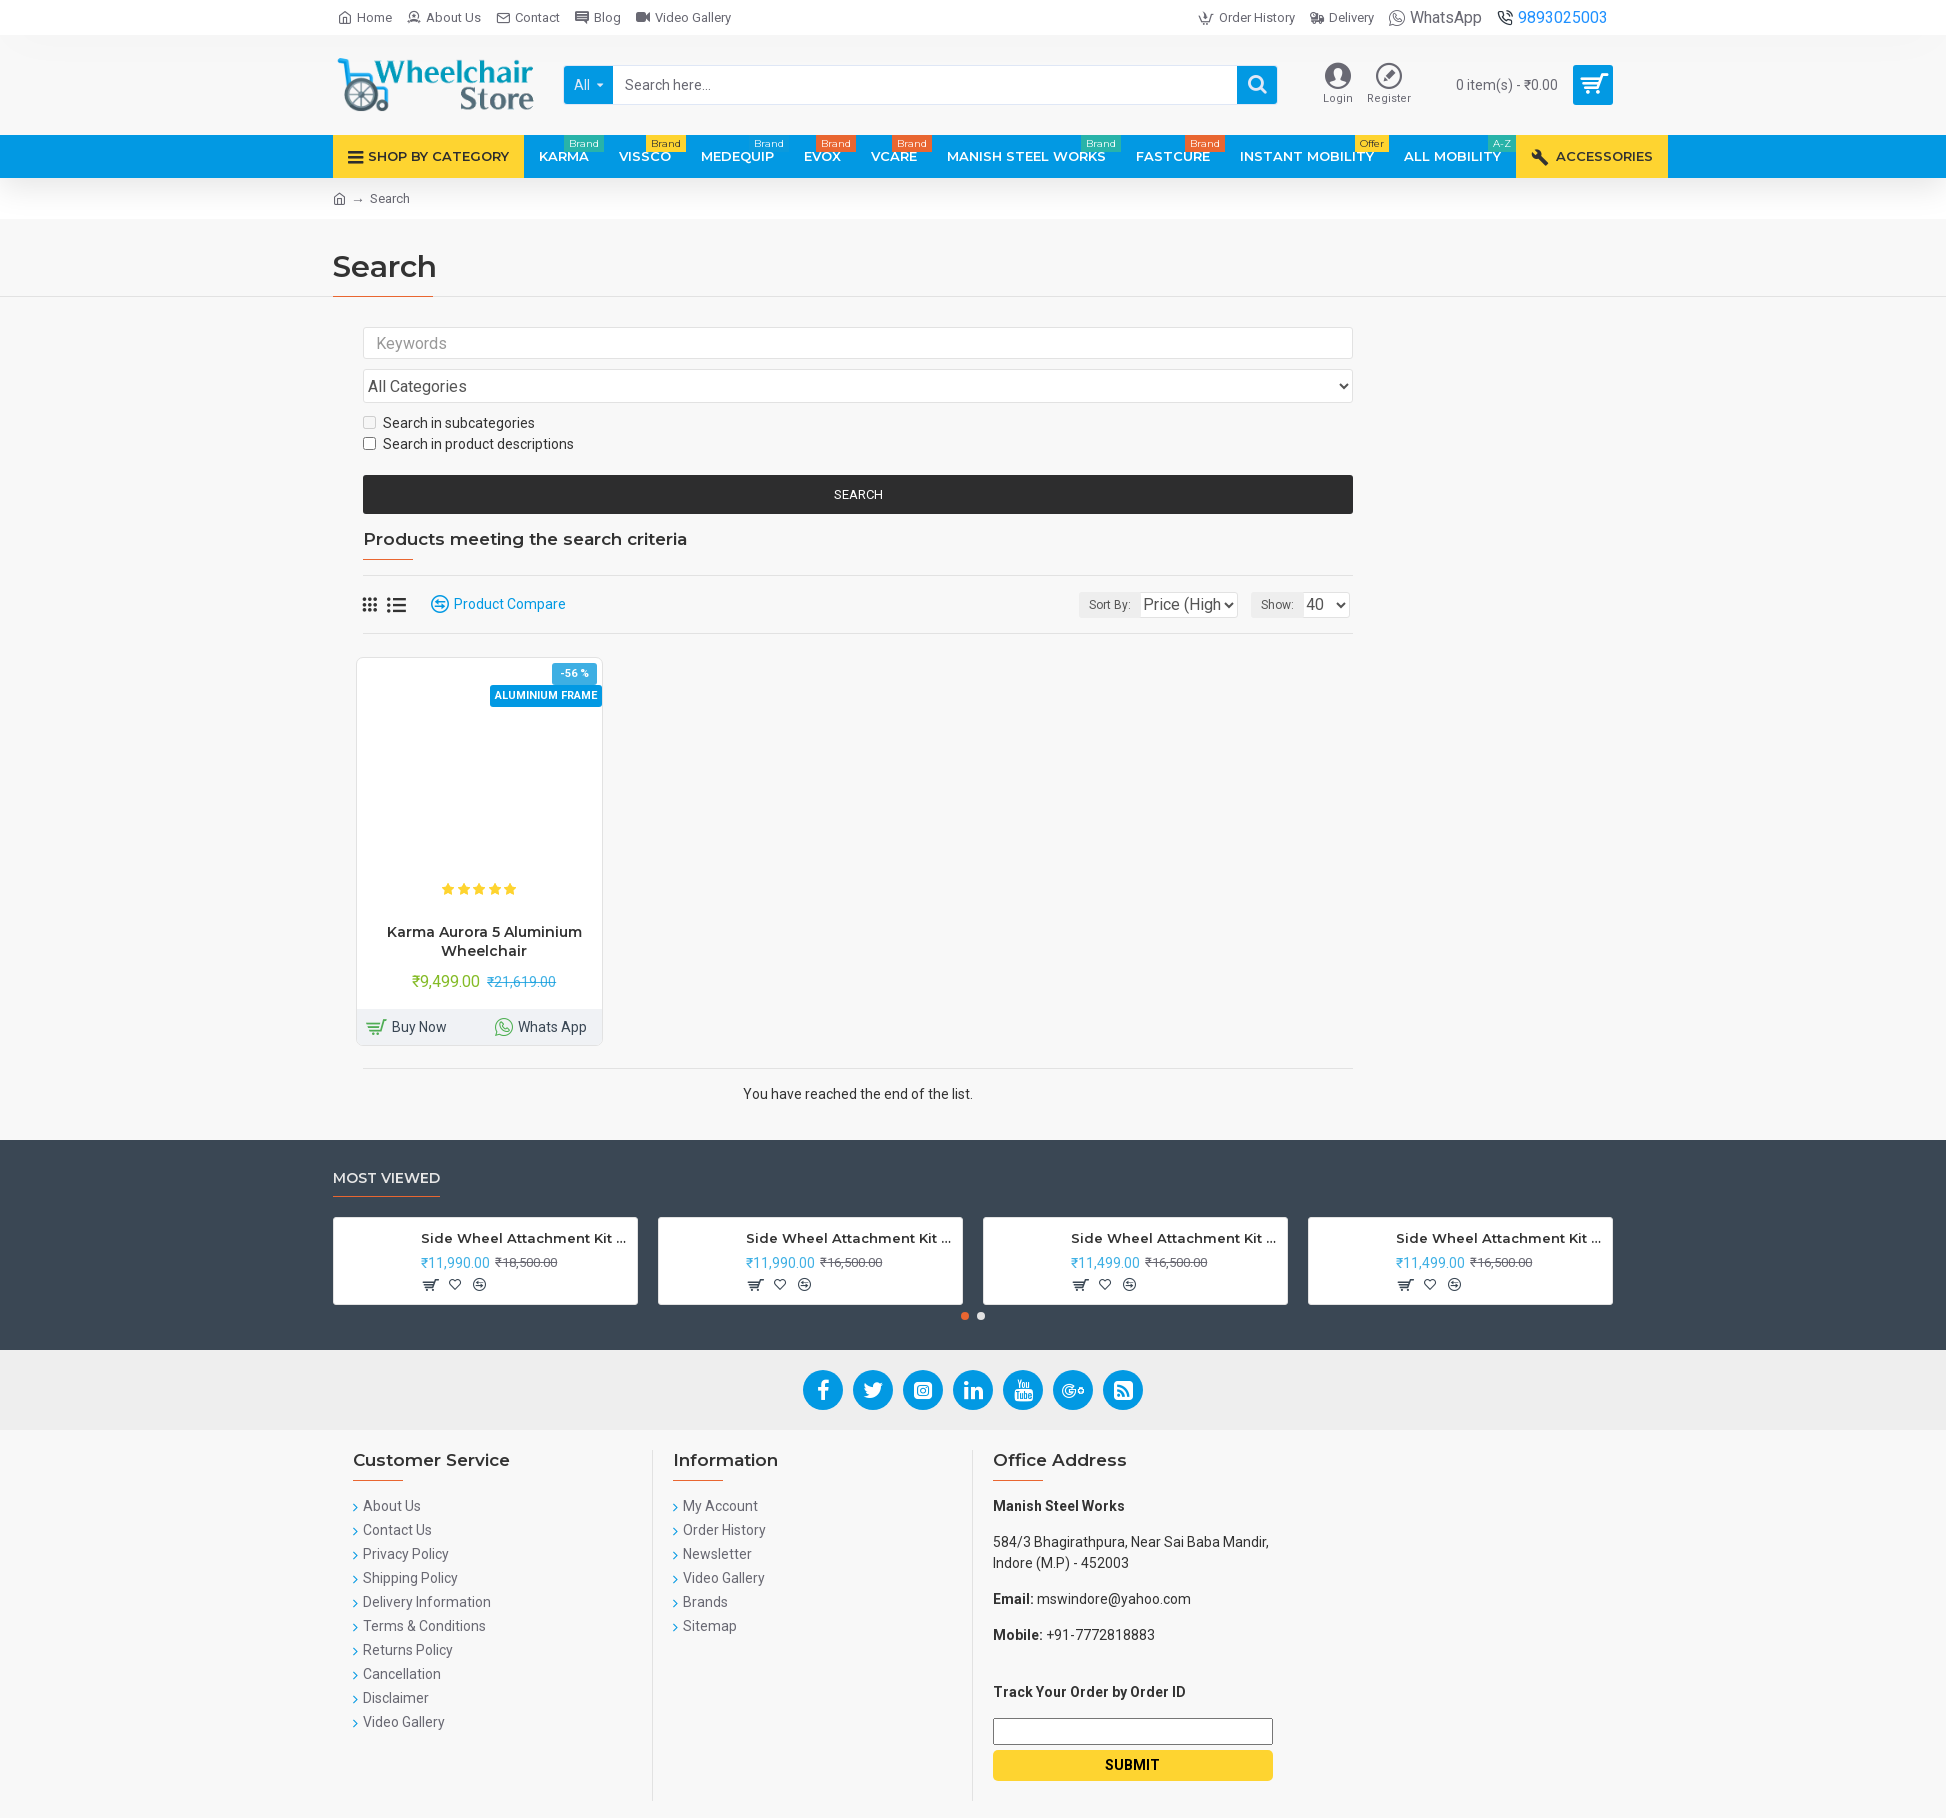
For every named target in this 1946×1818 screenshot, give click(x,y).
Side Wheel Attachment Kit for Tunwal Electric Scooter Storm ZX (1175, 1200)
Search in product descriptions (468, 406)
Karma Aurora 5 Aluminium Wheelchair (484, 903)
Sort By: (1095, 567)
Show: (1283, 567)
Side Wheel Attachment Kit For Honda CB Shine (525, 1200)
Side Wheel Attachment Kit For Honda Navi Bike (850, 1200)
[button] (965, 1278)
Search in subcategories (449, 385)
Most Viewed (386, 1140)
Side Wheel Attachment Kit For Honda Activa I (1500, 1200)
